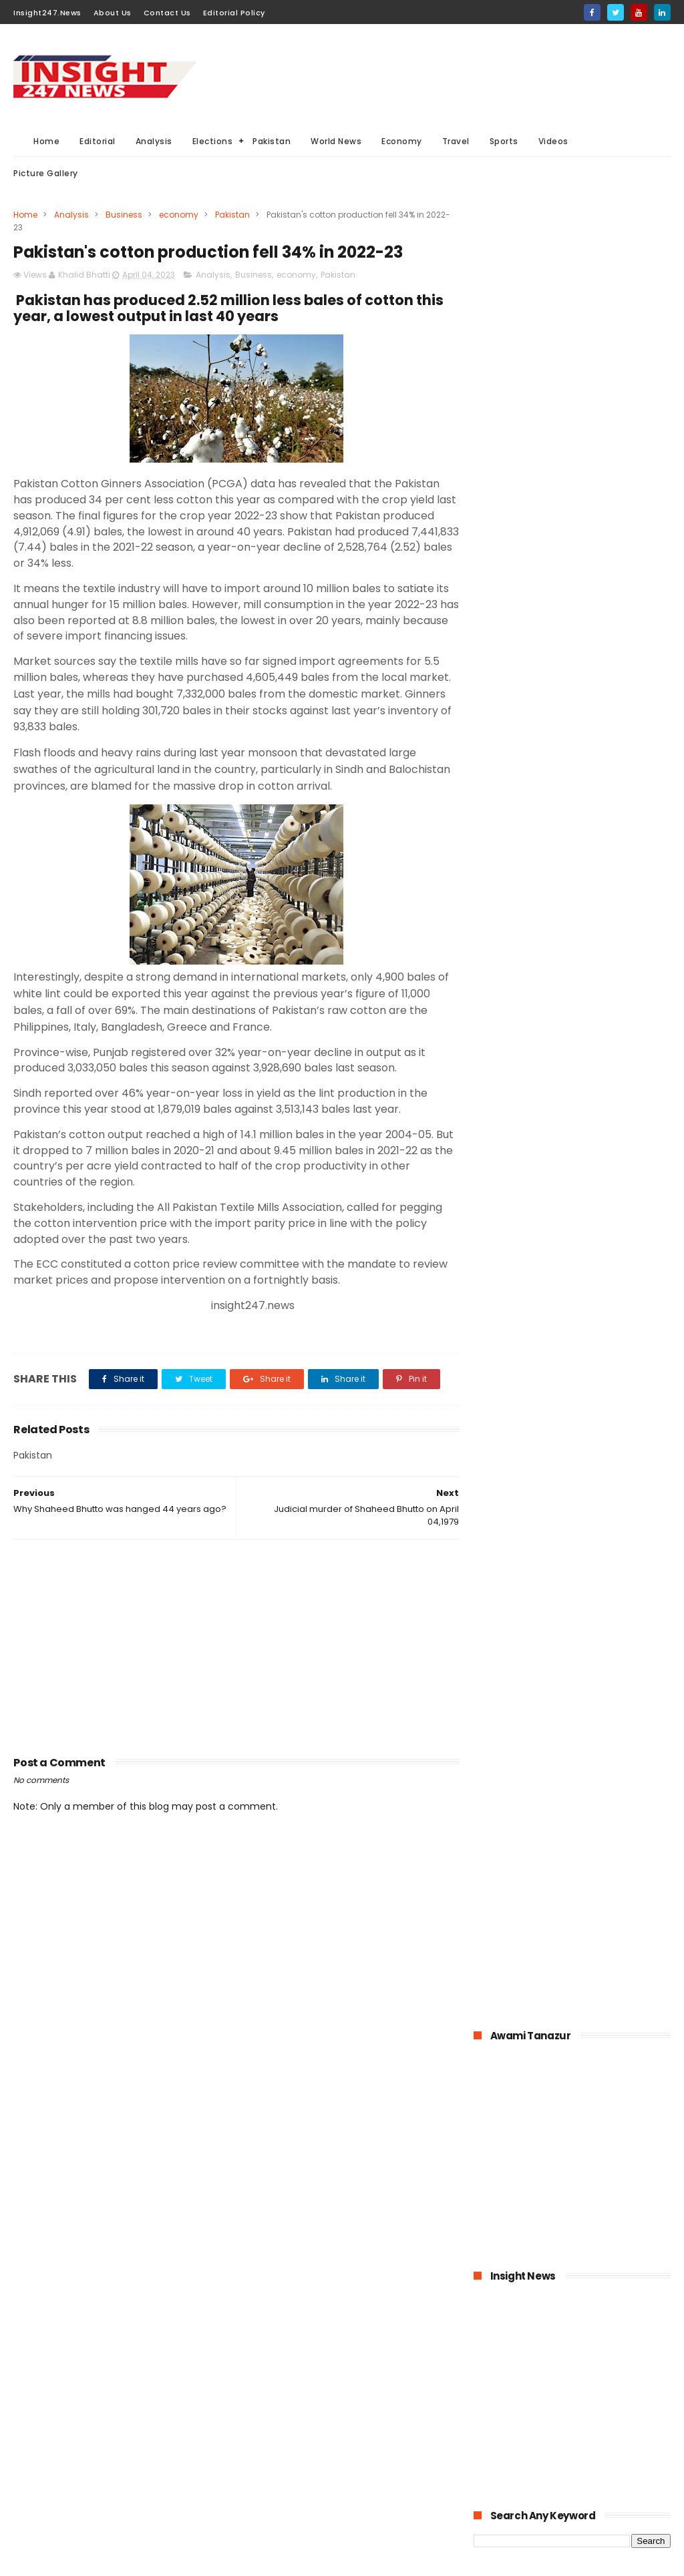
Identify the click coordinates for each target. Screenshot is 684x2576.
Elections (212, 141)
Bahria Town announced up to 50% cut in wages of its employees (603, 1122)
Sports (504, 141)
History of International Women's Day (600, 1498)
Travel (456, 141)
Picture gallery (351, 2515)
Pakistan (271, 141)
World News (336, 141)
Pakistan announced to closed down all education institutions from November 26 (600, 1250)
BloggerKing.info (133, 2559)
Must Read (349, 2342)
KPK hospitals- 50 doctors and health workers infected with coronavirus (596, 998)
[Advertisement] (427, 74)
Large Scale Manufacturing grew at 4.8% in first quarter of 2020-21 (600, 1442)
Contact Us (167, 12)
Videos (553, 141)
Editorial (97, 141)
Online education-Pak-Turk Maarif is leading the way (605, 1313)
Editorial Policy (234, 12)
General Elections (280, 2392)
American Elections (283, 2491)
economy (178, 214)
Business (124, 214)
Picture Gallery (45, 173)
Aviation (261, 2515)
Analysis (154, 141)
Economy (401, 141)
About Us (113, 12)
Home (46, 141)
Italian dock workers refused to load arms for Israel (605, 1566)
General (333, 2466)
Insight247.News (47, 12)
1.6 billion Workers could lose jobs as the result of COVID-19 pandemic (604, 1061)
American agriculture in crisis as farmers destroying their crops (601, 1374)
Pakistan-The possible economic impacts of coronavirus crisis (598, 1183)
